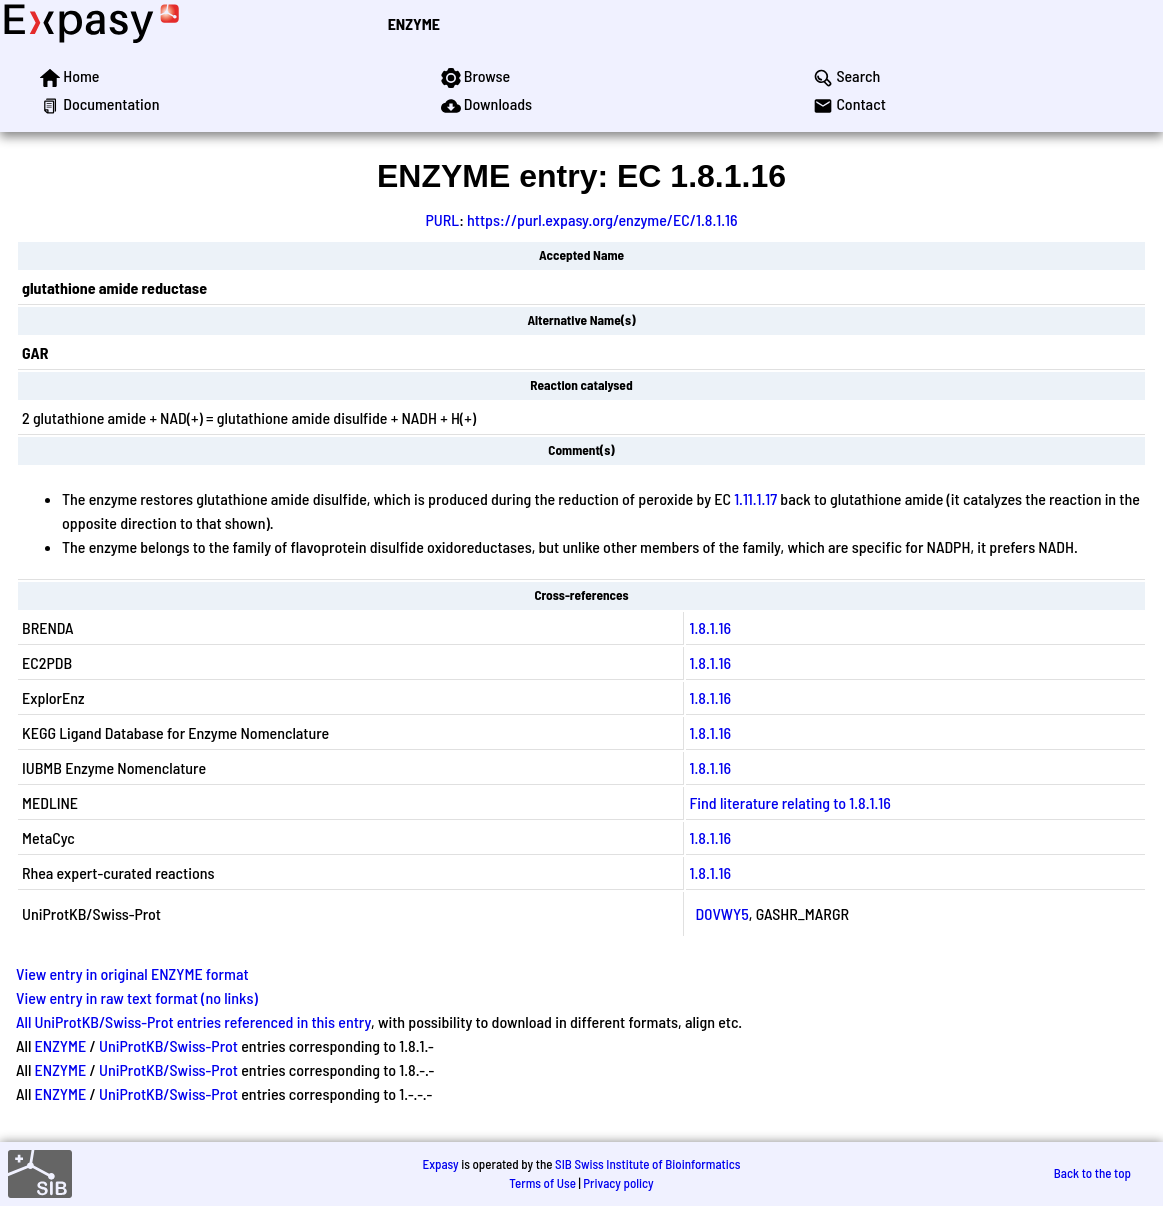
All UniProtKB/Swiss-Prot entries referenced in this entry (193, 1021)
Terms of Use (542, 1183)
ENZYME (414, 23)
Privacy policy (618, 1183)
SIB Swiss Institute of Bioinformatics (647, 1164)
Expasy (440, 1164)
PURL (442, 219)
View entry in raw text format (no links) (137, 997)
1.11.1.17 (755, 498)
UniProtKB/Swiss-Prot (168, 1045)
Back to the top (1092, 1173)
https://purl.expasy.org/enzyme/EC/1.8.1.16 (602, 219)
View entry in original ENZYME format (132, 973)
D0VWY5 (722, 913)
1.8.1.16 (710, 627)
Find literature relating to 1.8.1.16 (790, 802)
